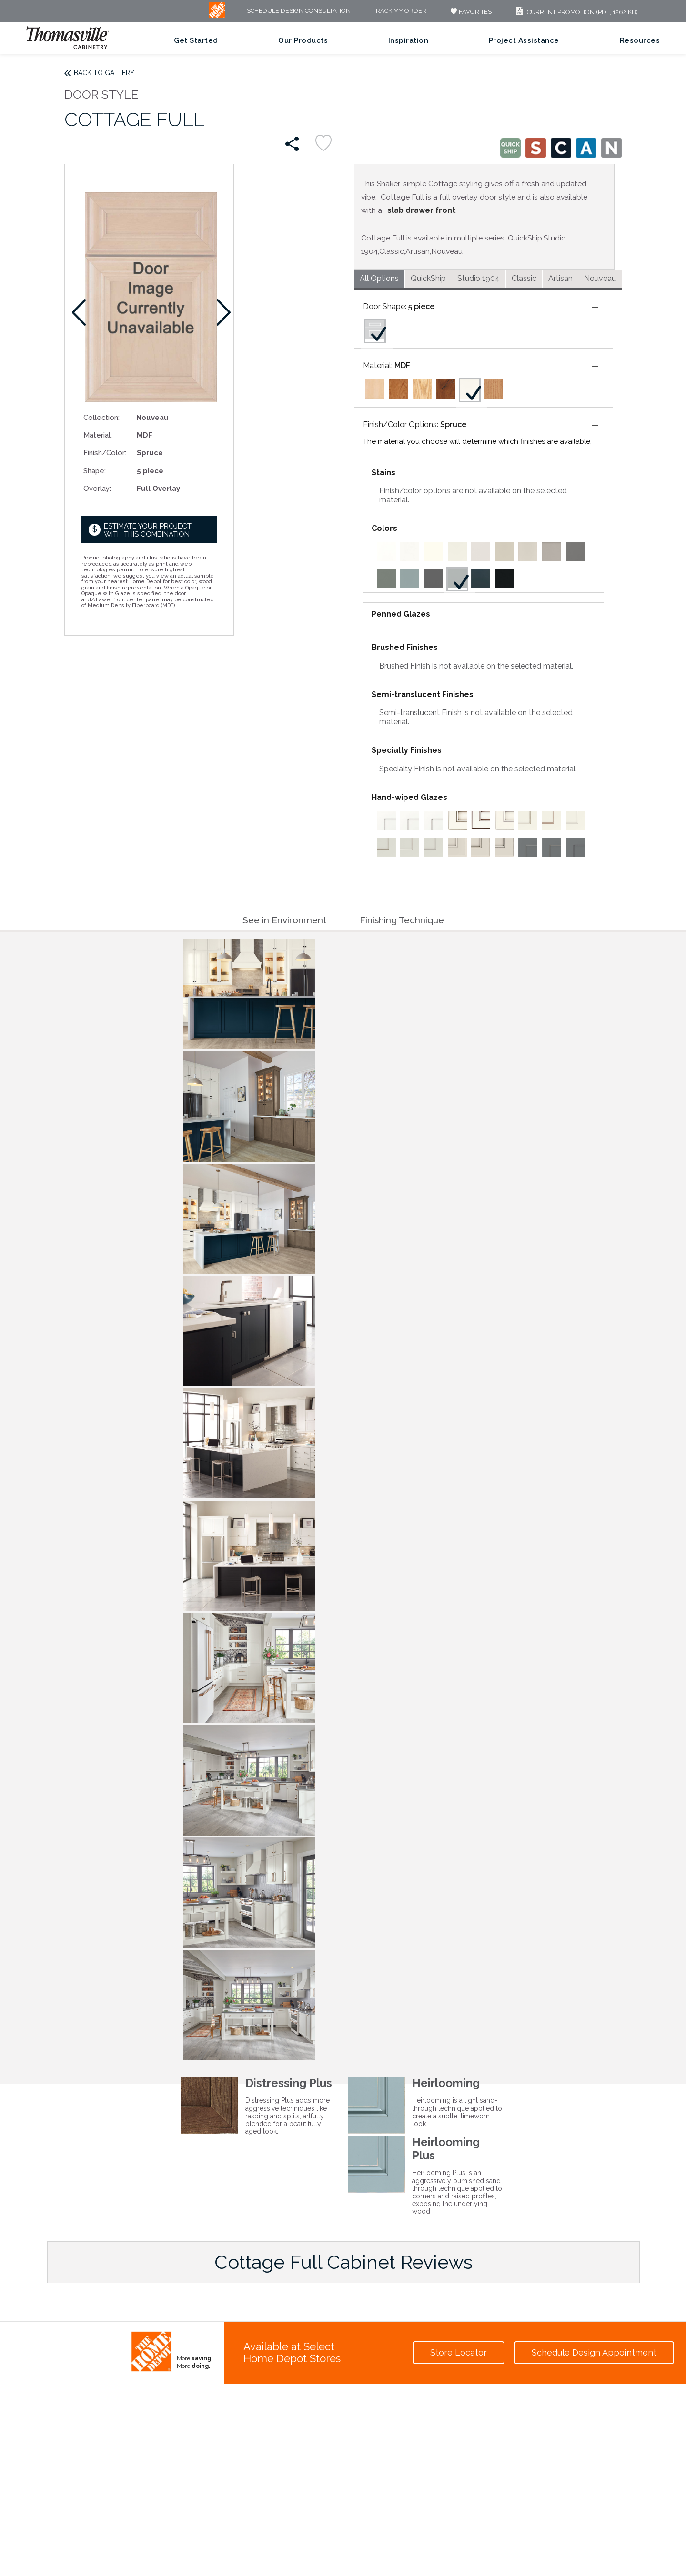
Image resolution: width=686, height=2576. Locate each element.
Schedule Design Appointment (594, 2352)
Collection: (101, 417)
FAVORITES (470, 11)
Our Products (303, 40)
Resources (640, 40)
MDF (402, 365)
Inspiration (408, 40)
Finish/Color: (104, 453)
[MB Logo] (217, 16)
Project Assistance (524, 40)
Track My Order (399, 11)
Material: (97, 435)
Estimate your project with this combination (148, 530)
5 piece (421, 306)
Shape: (94, 471)
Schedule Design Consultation (299, 11)
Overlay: (97, 488)
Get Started (196, 40)
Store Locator (458, 2352)
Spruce (453, 424)
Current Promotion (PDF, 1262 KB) (576, 12)
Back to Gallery (104, 73)
